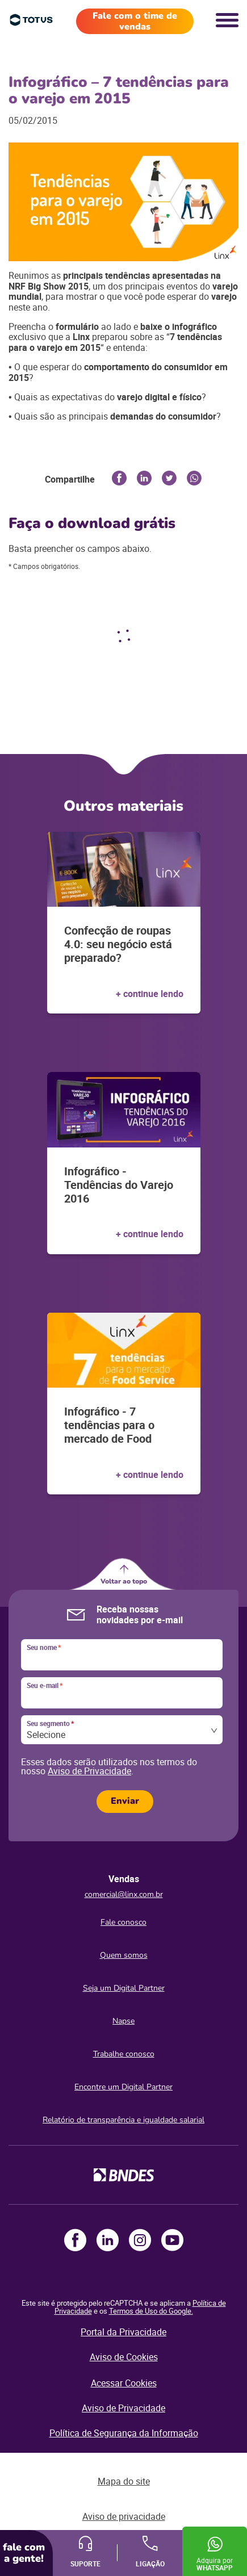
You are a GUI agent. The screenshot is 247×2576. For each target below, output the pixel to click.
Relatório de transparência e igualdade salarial (123, 2119)
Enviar (125, 1801)
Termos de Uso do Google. (151, 2311)
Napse (123, 2021)
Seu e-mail (44, 1686)
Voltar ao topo (124, 1581)
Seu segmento (50, 1724)
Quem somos (124, 1955)
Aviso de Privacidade (89, 1771)
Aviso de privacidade (123, 2516)
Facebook (75, 2240)
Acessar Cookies (124, 2383)
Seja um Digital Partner (124, 1988)
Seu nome (44, 1648)
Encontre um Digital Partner (123, 2086)
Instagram (140, 2240)
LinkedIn (107, 2240)
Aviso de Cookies (124, 2357)
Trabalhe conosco (123, 2054)
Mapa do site (124, 2481)
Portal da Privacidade (123, 2332)
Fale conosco (123, 1922)
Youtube (172, 2240)
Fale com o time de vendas (135, 21)
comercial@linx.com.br (124, 1894)
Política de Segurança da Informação (123, 2433)
